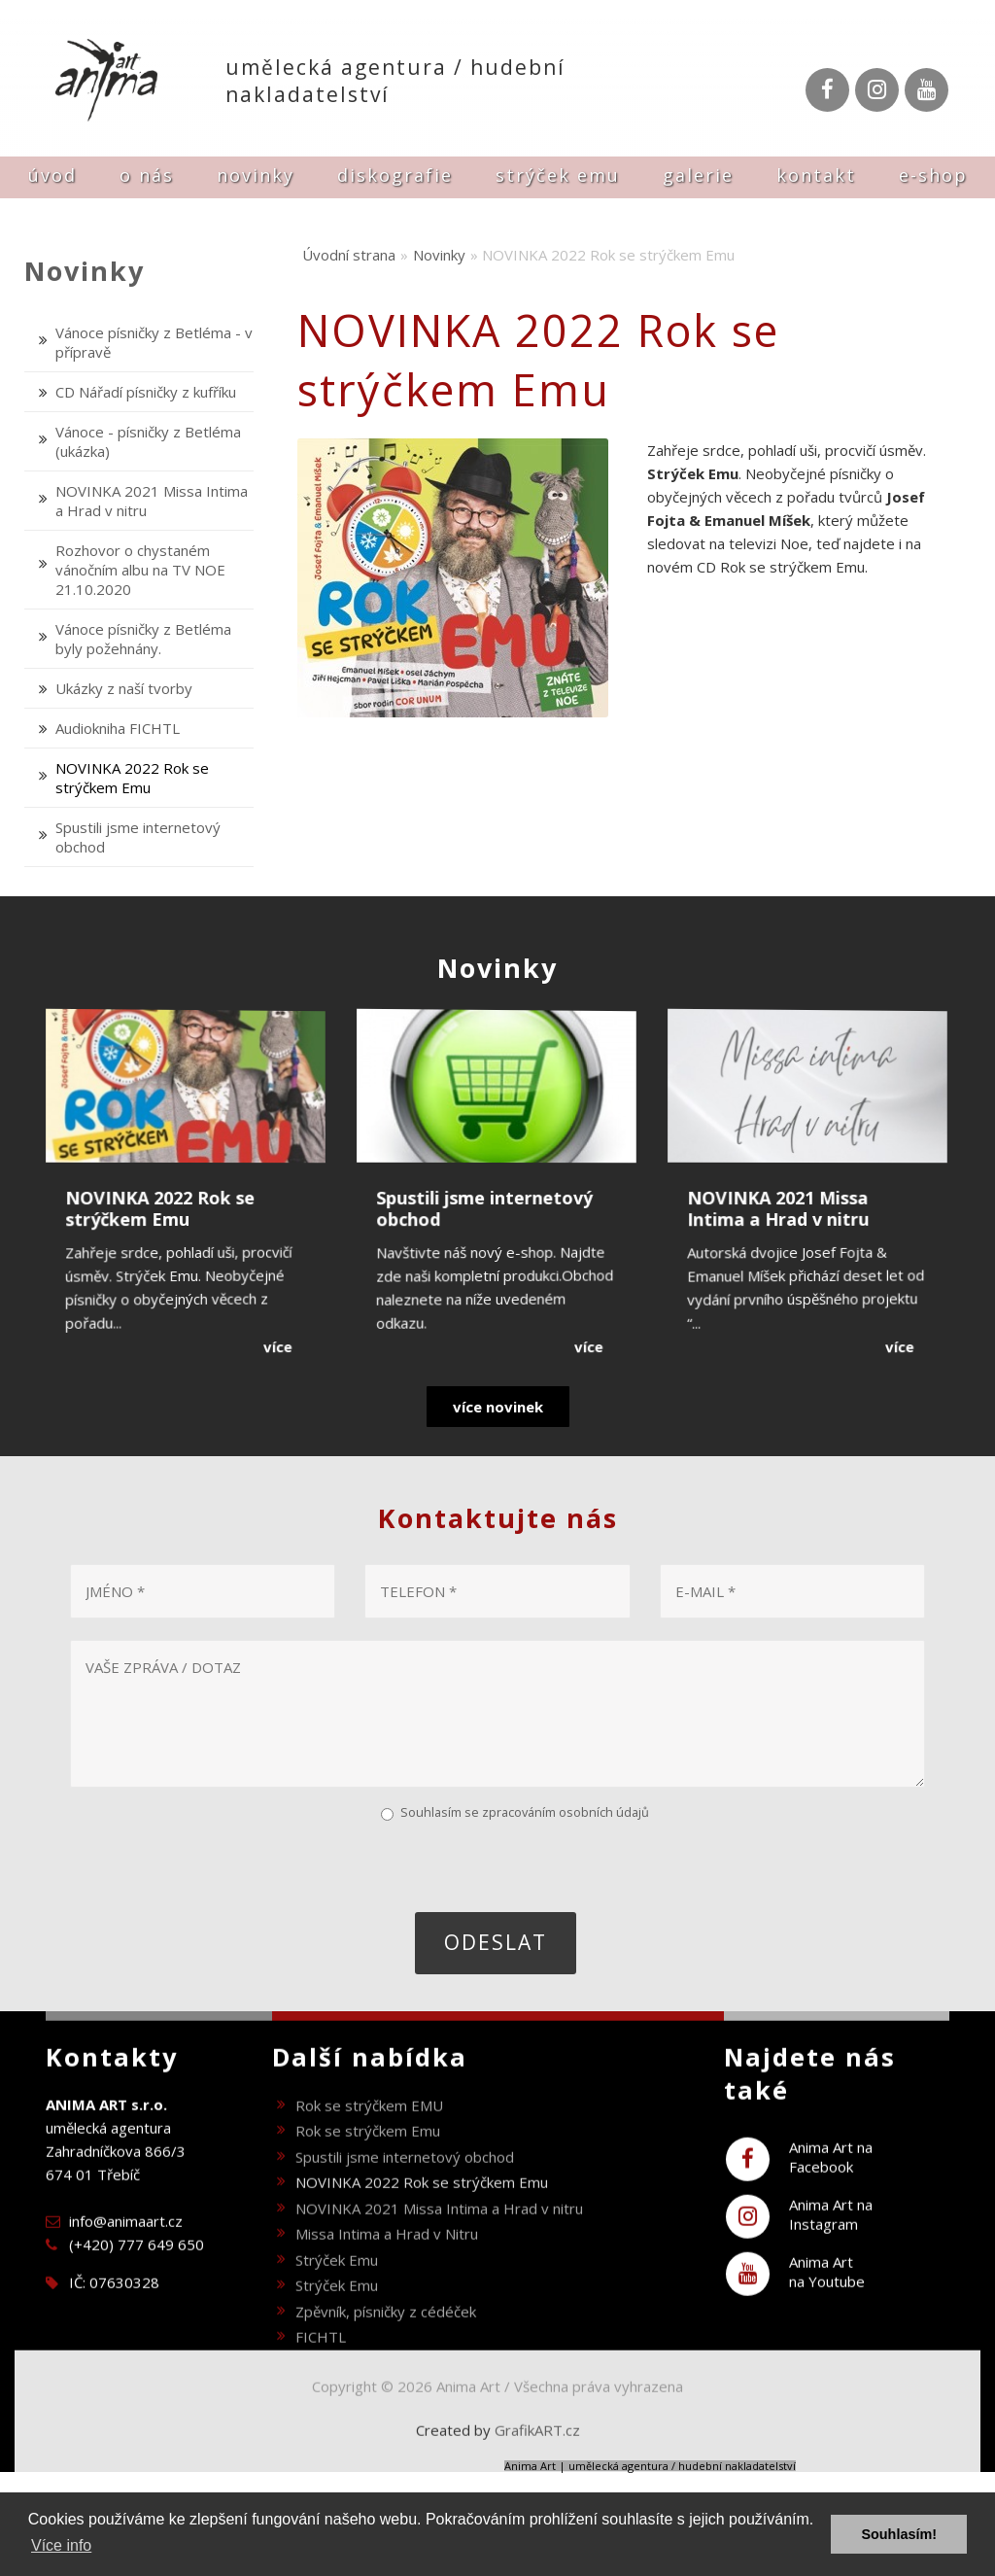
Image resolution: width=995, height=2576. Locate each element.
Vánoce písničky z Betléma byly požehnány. (143, 638)
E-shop (933, 175)
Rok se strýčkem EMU (369, 2144)
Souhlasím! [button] (899, 2534)
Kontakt (816, 175)
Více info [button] (61, 2545)
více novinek (498, 1406)
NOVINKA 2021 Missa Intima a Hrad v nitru (439, 2247)
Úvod (52, 175)
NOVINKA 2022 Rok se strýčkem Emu (132, 777)
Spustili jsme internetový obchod (404, 2196)
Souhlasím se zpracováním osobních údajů (524, 1812)
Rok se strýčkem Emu (367, 2170)
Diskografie (395, 175)
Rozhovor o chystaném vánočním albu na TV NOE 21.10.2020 (140, 569)
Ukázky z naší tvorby (123, 688)
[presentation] (216, 1864)
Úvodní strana (348, 254)
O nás (147, 175)
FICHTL (320, 2376)
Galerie (698, 175)
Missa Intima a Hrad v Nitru (386, 2273)
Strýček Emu (558, 175)
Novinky (255, 175)
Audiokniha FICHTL (117, 728)
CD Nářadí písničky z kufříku (145, 391)
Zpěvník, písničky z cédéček (385, 2350)
